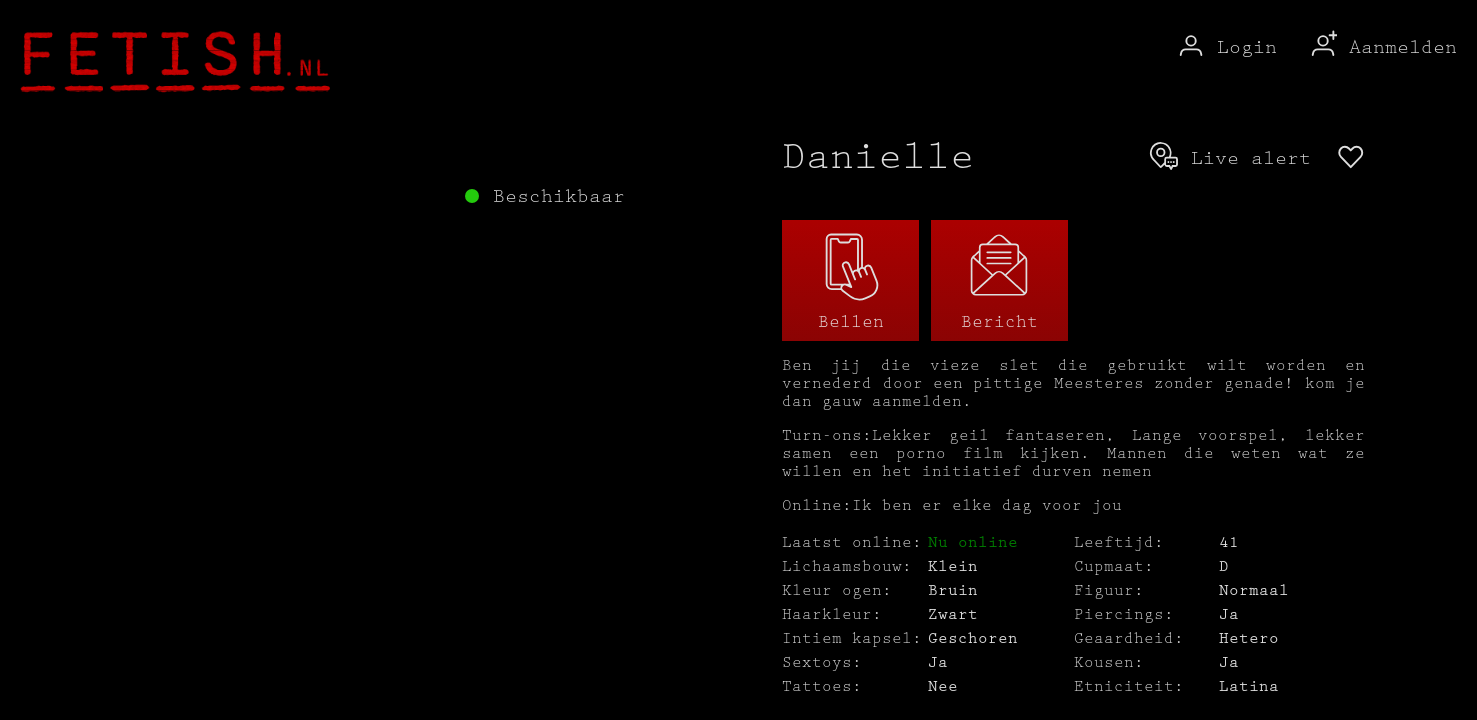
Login (1226, 47)
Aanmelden (1382, 47)
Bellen (851, 280)
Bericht (999, 280)
